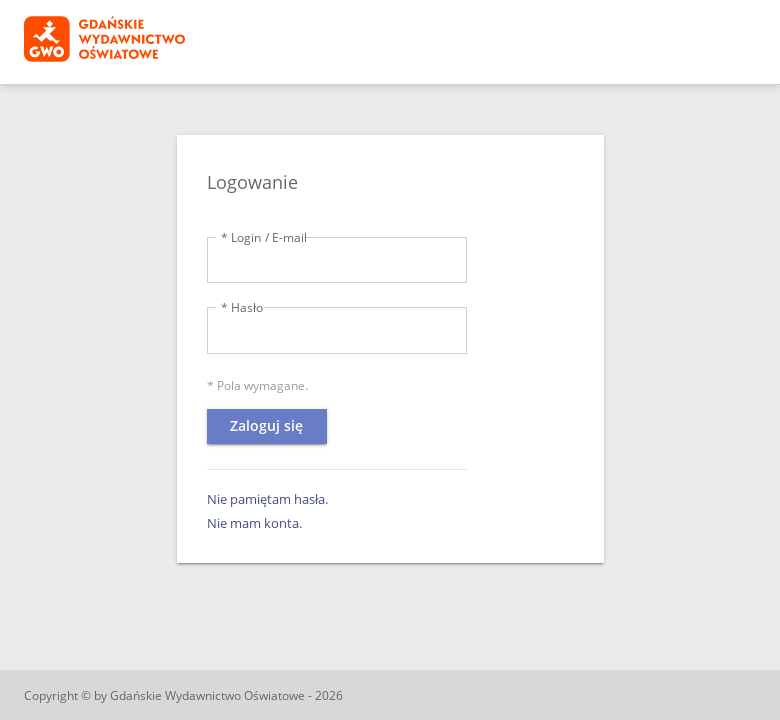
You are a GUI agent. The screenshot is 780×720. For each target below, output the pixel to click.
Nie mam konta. (254, 523)
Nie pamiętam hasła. (267, 499)
